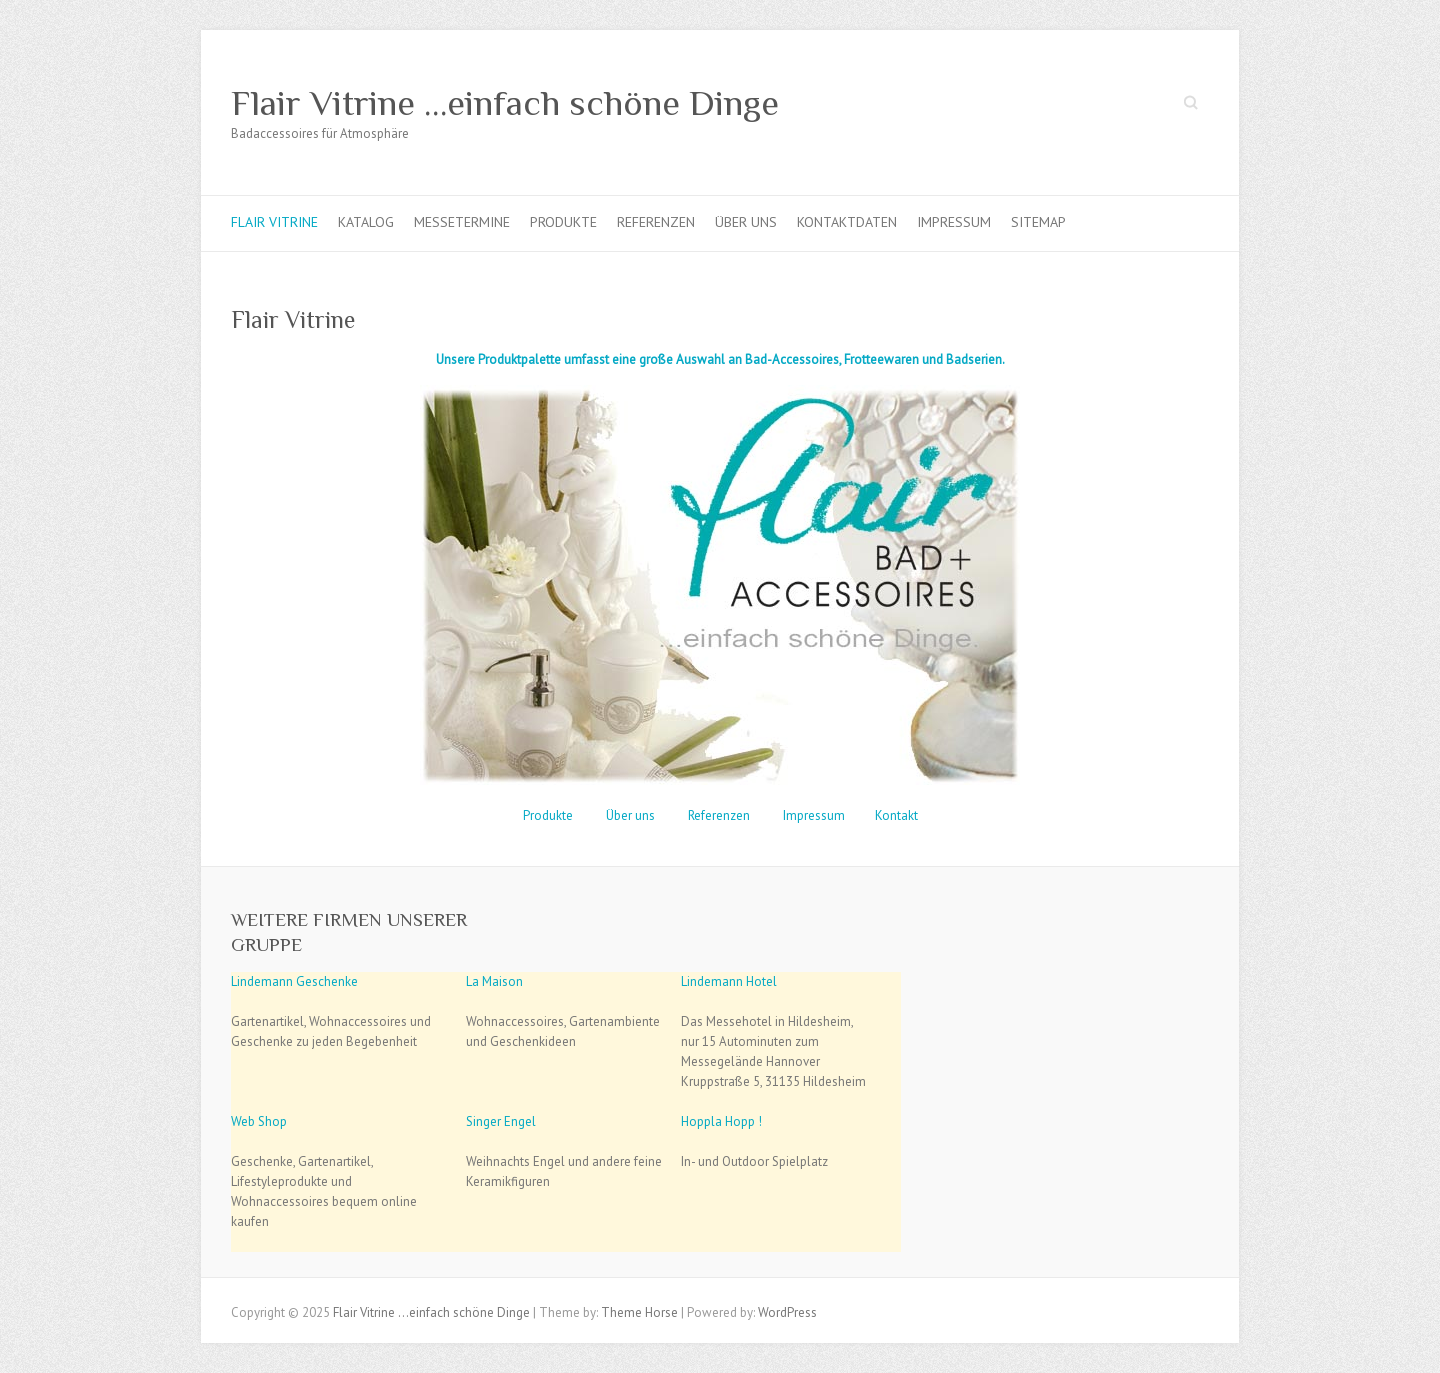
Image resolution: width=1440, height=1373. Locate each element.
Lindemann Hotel (729, 981)
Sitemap (1038, 222)
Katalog (366, 222)
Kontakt (896, 815)
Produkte (563, 222)
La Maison (494, 981)
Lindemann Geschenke (294, 981)
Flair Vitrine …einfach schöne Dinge (505, 103)
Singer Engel (501, 1121)
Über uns (746, 222)
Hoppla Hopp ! (721, 1121)
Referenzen (656, 222)
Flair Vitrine (274, 222)
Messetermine (462, 222)
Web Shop (259, 1121)
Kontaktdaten (847, 222)
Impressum (954, 222)
